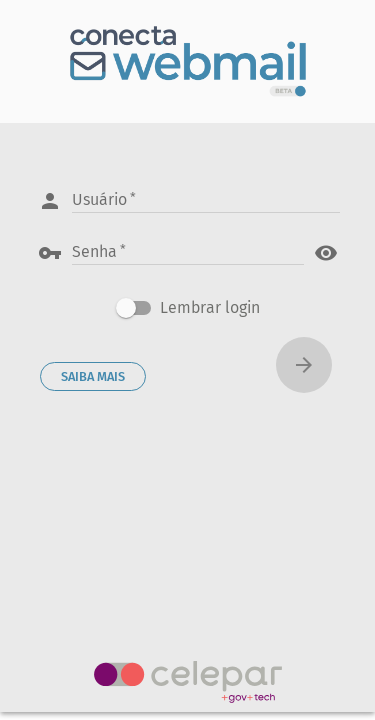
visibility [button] (326, 253)
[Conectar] (304, 365)
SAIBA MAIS (93, 376)
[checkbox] (188, 308)
